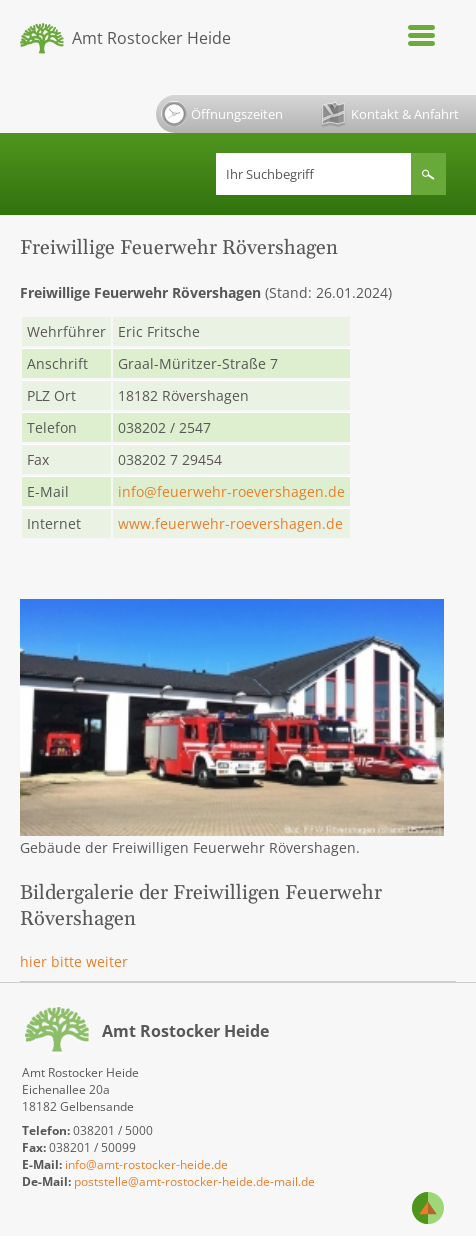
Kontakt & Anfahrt (390, 114)
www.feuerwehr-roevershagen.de (230, 523)
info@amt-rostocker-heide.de (146, 1164)
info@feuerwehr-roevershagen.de (231, 491)
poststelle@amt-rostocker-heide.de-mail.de (194, 1181)
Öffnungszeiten (222, 114)
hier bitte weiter (74, 961)
